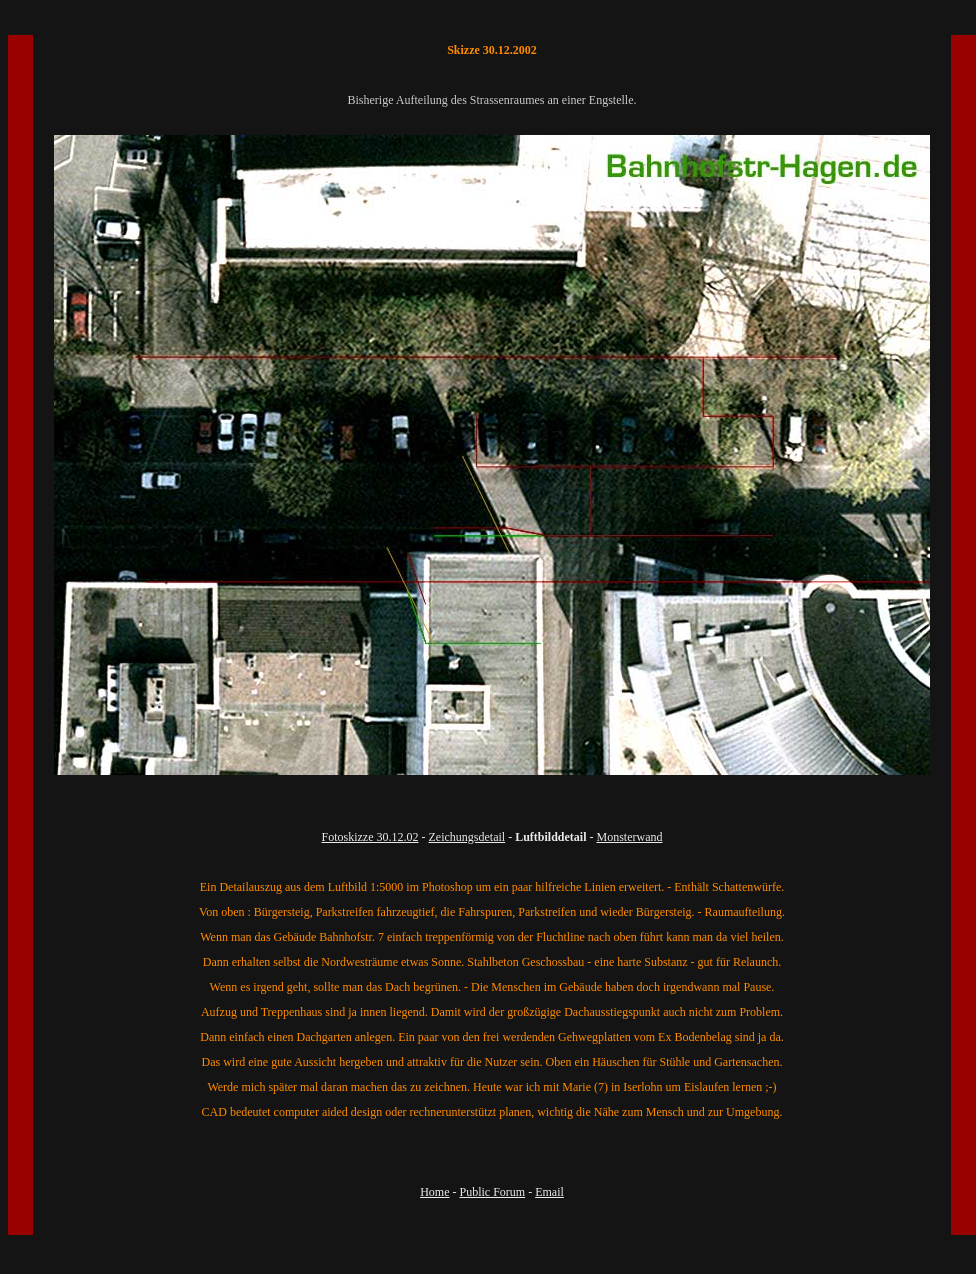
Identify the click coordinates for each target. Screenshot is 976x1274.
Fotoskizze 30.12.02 (370, 837)
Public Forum (492, 1192)
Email (549, 1192)
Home (434, 1192)
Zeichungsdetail (467, 837)
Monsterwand (630, 837)
